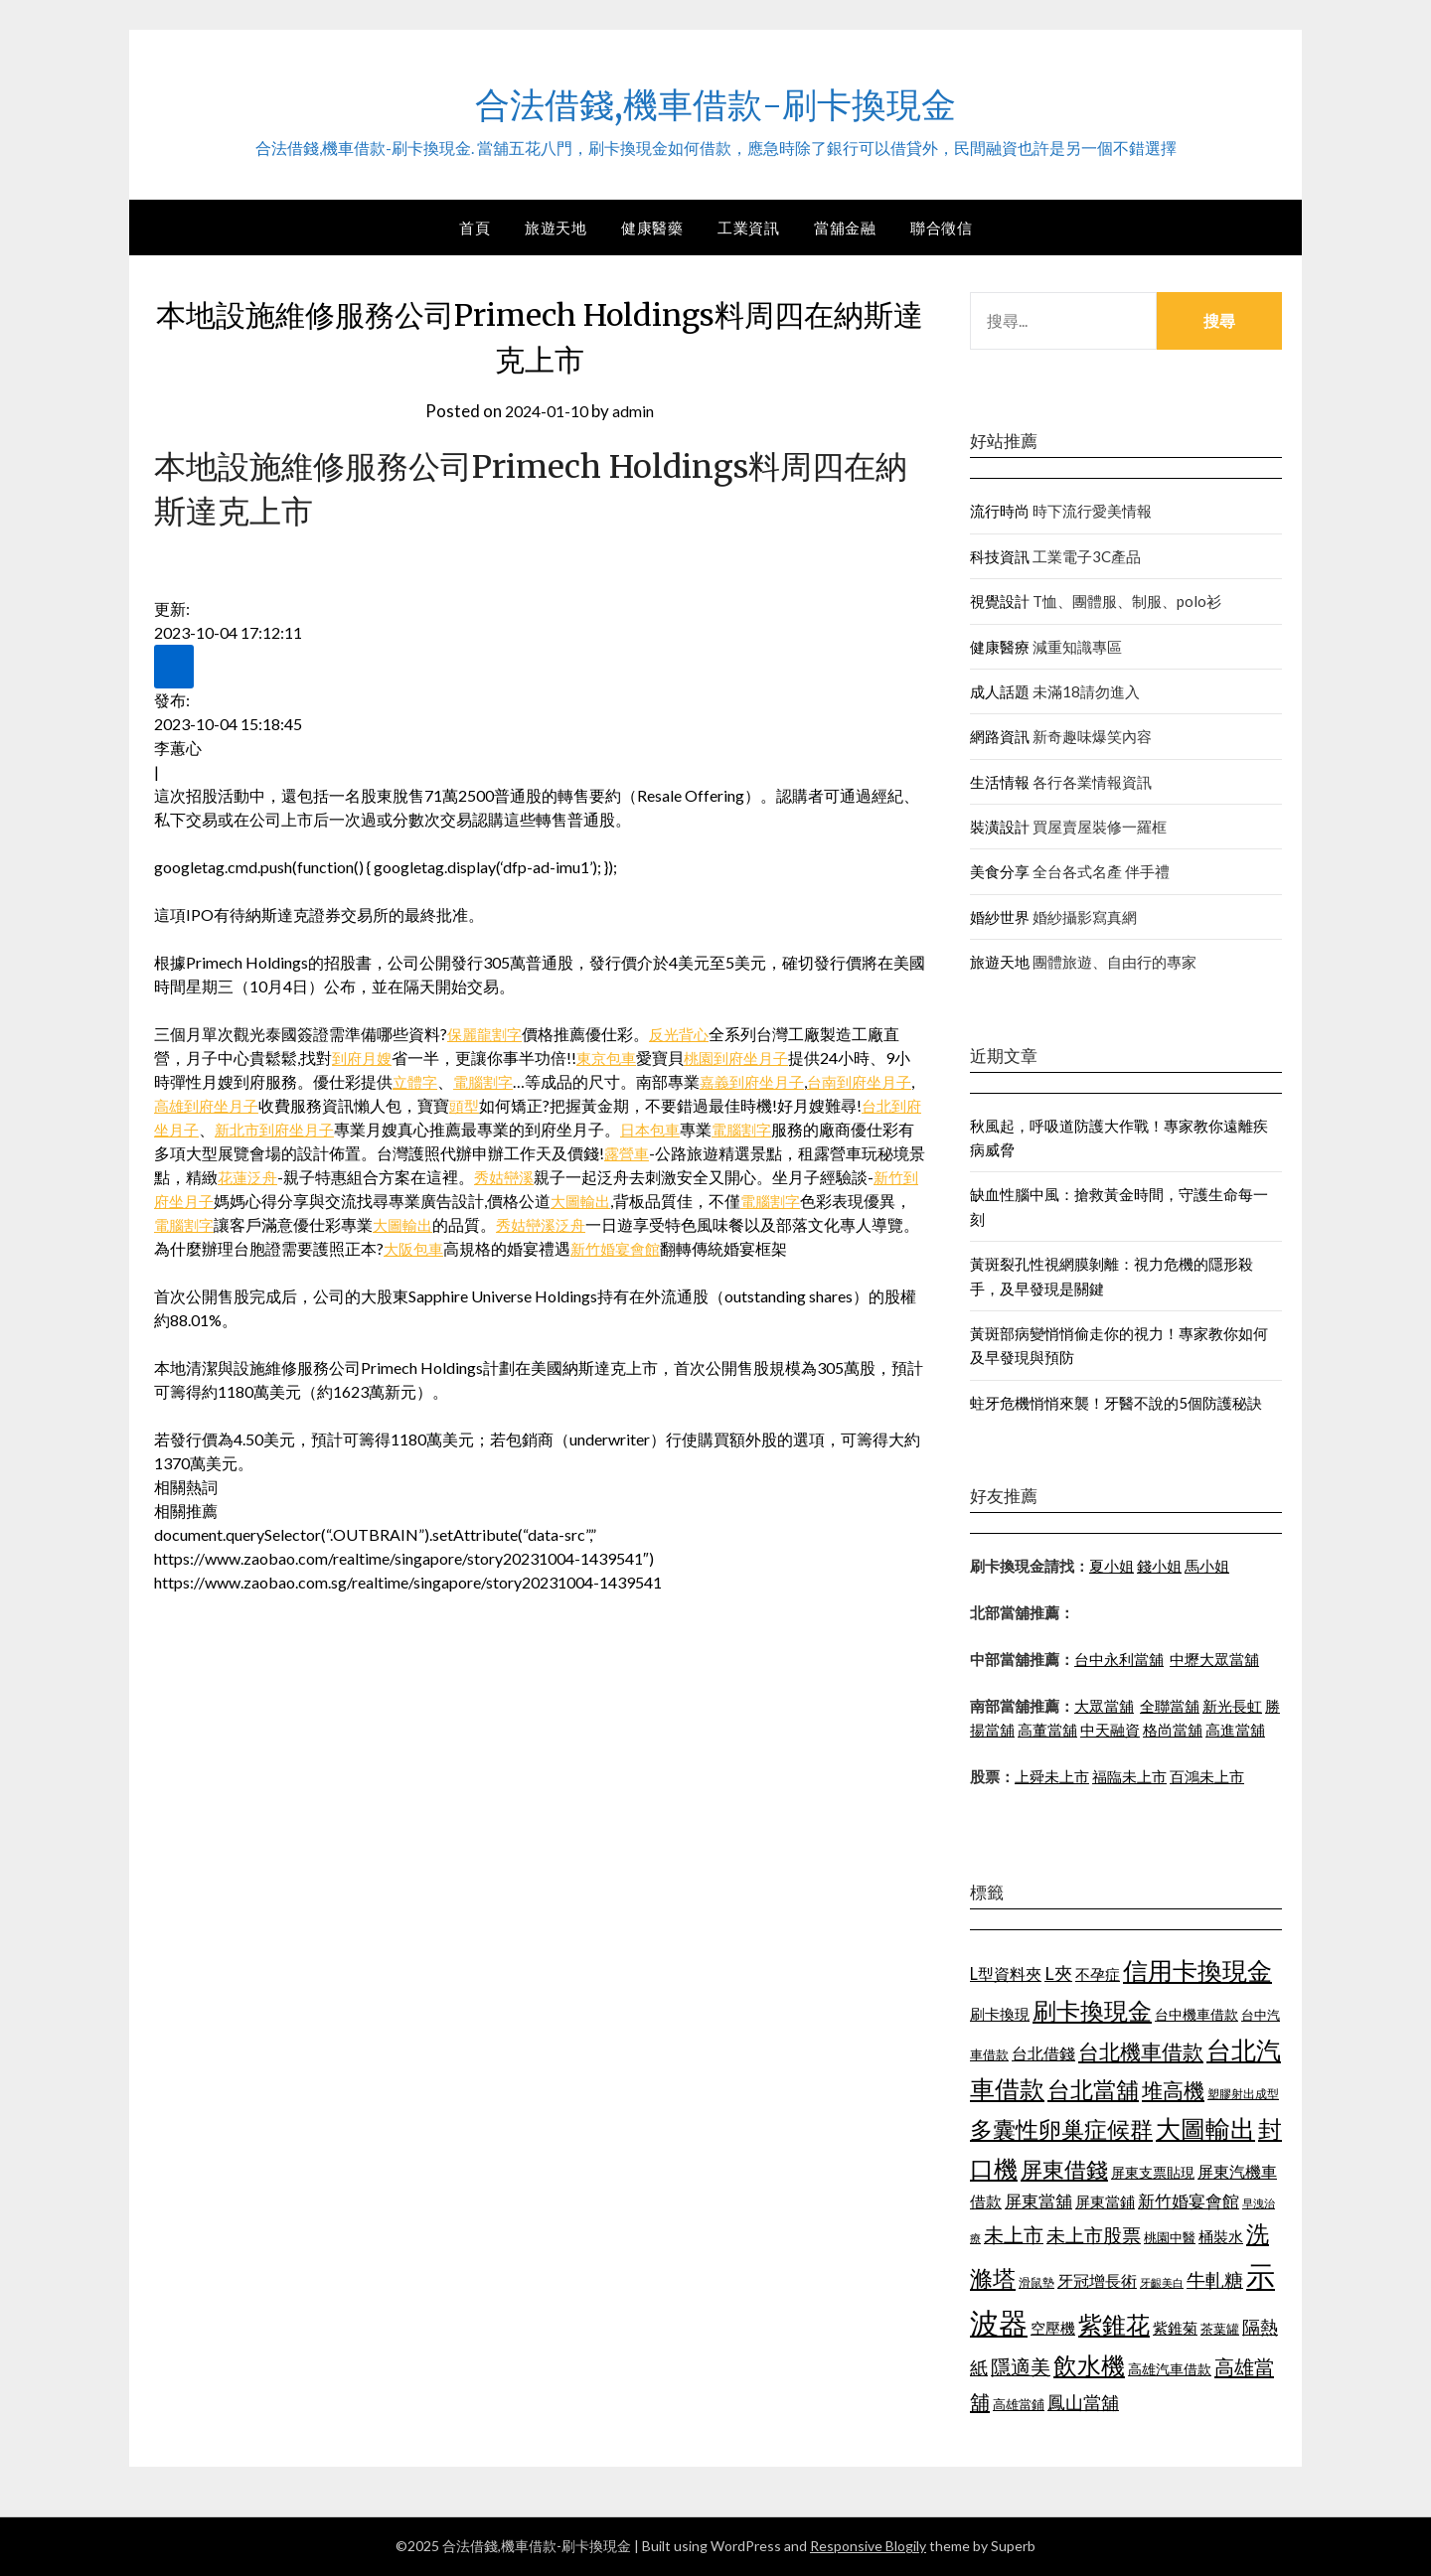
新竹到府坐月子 (231, 1200)
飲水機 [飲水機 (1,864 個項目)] (1089, 2365)
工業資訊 (748, 227)
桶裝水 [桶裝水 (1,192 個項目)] (1220, 2236)
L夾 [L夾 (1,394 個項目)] (1058, 1973)
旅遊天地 (555, 227)
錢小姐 (1159, 1566)
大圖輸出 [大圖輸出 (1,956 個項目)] (1205, 2128)
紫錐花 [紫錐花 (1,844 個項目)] (1114, 2325)
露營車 (676, 1152)
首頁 (474, 227)
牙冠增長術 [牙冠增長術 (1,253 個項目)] (1097, 2280)
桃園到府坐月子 (747, 1057)
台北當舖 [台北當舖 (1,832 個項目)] (1093, 2089)
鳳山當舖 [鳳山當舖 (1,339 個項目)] (1083, 2402)
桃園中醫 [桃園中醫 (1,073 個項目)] (1169, 2237)
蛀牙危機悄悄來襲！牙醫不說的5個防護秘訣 (1116, 1403)
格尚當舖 (1172, 1730)
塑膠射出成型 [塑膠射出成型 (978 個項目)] (1243, 2093)
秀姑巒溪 (573, 1176)
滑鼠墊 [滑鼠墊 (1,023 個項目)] (1036, 2282)
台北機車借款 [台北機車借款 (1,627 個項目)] (1140, 2051)
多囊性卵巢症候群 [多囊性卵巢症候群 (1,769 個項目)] (1061, 2129)
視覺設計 (1000, 601)
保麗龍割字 (487, 1033)
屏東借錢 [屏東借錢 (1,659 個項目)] (1064, 2170)
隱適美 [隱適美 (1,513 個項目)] (1020, 2366)
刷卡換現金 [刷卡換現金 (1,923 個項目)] (1092, 2010)
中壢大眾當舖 (1214, 1659)
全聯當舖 (1169, 1706)
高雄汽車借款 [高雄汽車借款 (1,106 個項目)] (1169, 2368)
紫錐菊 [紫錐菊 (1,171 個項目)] (1175, 2328)
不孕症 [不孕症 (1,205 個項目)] (1097, 1974)
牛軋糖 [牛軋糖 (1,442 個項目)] (1215, 2279)
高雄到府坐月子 (228, 1105)
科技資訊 (1000, 556)
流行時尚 (1000, 511)
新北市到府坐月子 (313, 1129)
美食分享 (1000, 871)
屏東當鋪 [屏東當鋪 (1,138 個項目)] (1105, 2202)
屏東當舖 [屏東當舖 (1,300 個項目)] (1038, 2201)
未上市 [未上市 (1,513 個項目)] (1013, 2234)
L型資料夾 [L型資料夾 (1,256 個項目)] (1005, 1973)
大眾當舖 (1104, 1706)
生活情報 (1000, 782)
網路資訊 (1000, 736)
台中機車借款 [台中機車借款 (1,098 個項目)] (1196, 2014)
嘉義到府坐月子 (762, 1081)
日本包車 (694, 1129)
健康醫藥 (652, 227)
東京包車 (612, 1057)
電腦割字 (488, 1081)
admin (637, 410)
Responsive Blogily (868, 2545)
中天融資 (1110, 1730)
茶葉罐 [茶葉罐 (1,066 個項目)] (1219, 2329)
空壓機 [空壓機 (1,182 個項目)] (1053, 2328)
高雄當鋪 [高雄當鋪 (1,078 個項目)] (1018, 2404)
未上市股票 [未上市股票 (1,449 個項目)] (1093, 2234)
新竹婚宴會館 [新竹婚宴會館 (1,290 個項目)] (1188, 2201)
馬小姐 (1207, 1566)
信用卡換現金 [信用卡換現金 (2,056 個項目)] (1197, 1970)
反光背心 (685, 1033)
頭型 (491, 1105)
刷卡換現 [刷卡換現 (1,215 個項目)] (1000, 2014)
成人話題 (1000, 691)
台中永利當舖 (1119, 1659)
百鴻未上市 (1207, 1776)
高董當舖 (1047, 1730)
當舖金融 (844, 227)
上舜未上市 (1052, 1776)
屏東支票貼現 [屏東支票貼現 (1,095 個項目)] (1152, 2172)
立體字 (416, 1081)
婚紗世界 (1000, 917)
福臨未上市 (1129, 1776)
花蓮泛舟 (313, 1176)
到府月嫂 (364, 1057)
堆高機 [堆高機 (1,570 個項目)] (1173, 2090)
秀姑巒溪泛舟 (631, 1224)
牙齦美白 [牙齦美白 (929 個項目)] (1162, 2282)
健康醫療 (1000, 647)
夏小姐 (1111, 1566)
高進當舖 (1235, 1730)
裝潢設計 (1000, 826)
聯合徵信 (941, 227)
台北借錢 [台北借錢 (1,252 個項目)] (1043, 2053)
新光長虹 (1232, 1706)
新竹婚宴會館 (717, 1248)
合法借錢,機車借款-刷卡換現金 (715, 100)
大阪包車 (511, 1248)
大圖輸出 (656, 1200)
